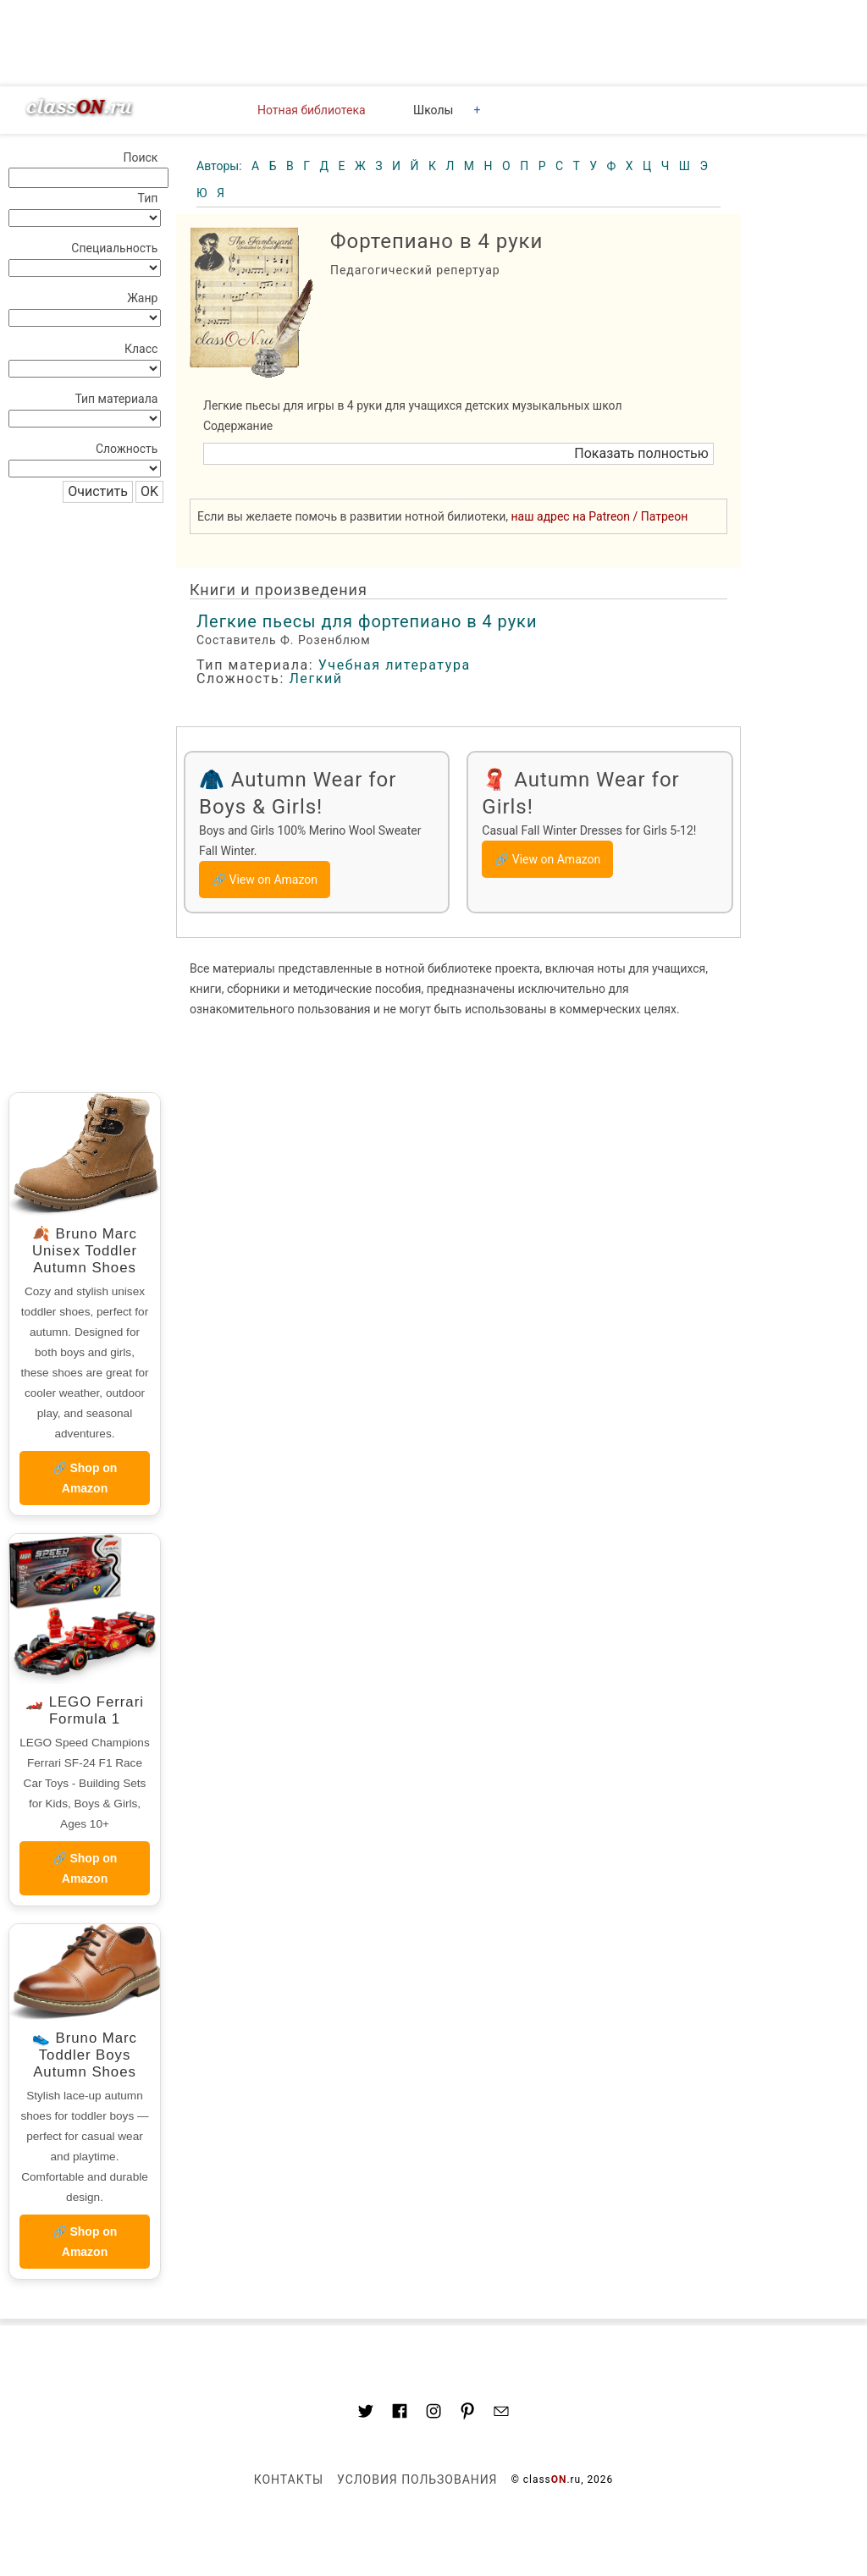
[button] (458, 454)
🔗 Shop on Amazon (85, 1478)
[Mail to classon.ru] (501, 2413)
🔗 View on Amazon (265, 879)
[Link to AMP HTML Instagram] (433, 2413)
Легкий (315, 678)
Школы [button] (433, 110)
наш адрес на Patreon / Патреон (599, 516)
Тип (148, 198)
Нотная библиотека (311, 110)
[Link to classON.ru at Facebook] (400, 2413)
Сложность (127, 448)
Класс (140, 349)
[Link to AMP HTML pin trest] (467, 2414)
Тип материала (116, 398)
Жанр (142, 298)
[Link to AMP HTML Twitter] (366, 2413)
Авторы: (220, 166)
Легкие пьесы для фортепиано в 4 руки (366, 621)
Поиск (140, 157)
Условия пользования (417, 2479)
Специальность (114, 248)
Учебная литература (394, 665)
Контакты (288, 2479)
